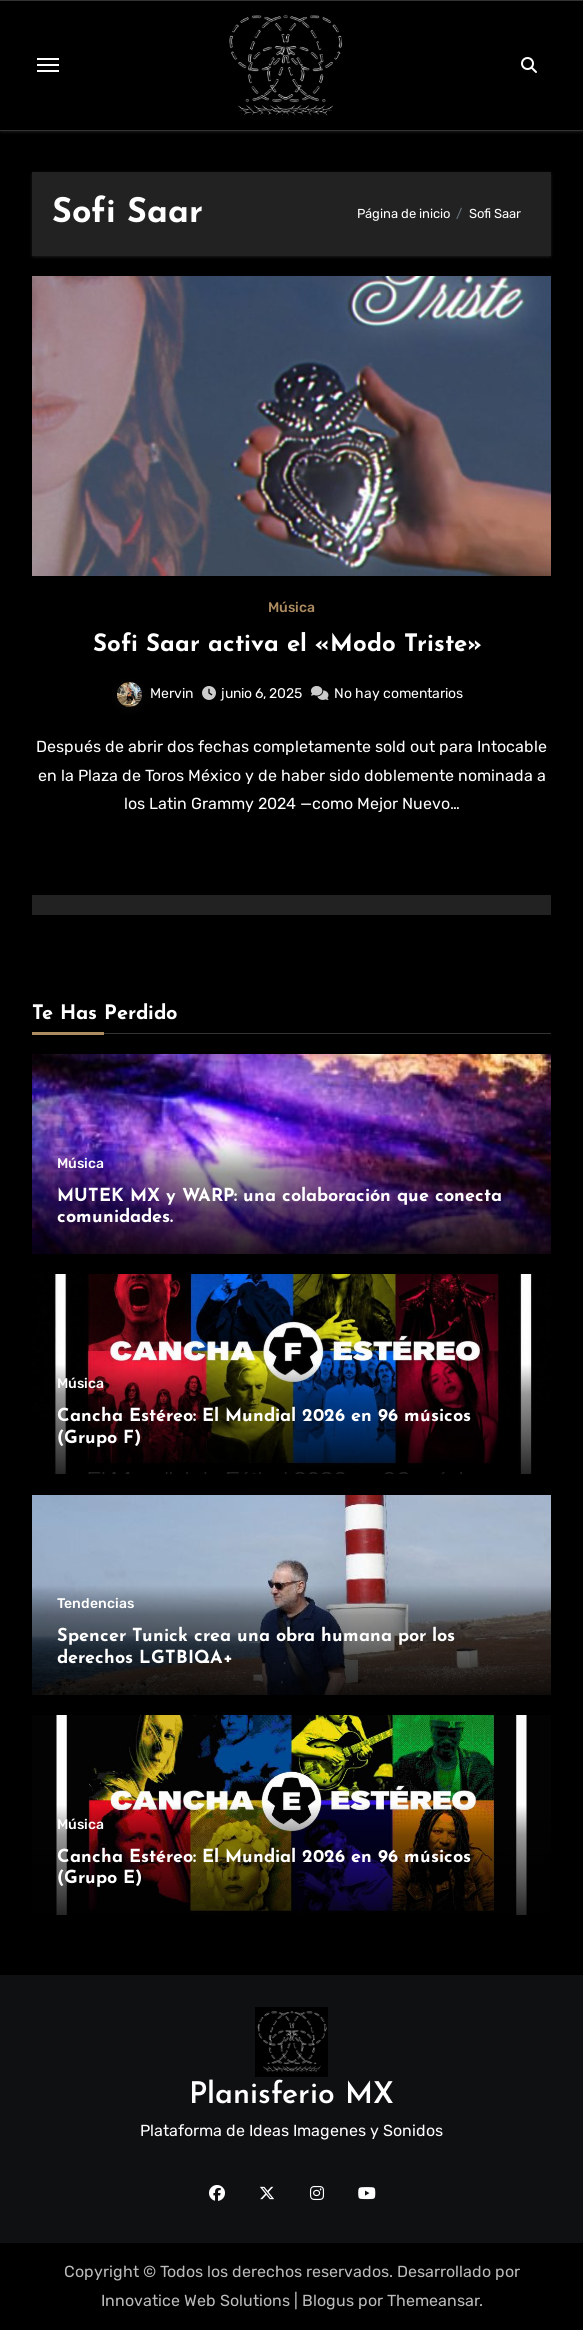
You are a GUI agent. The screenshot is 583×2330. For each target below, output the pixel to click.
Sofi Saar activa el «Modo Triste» (291, 645)
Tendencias (95, 1604)
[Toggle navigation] (48, 65)
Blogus (328, 2300)
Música (291, 608)
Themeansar (433, 2300)
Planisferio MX (291, 2095)
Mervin (155, 693)
